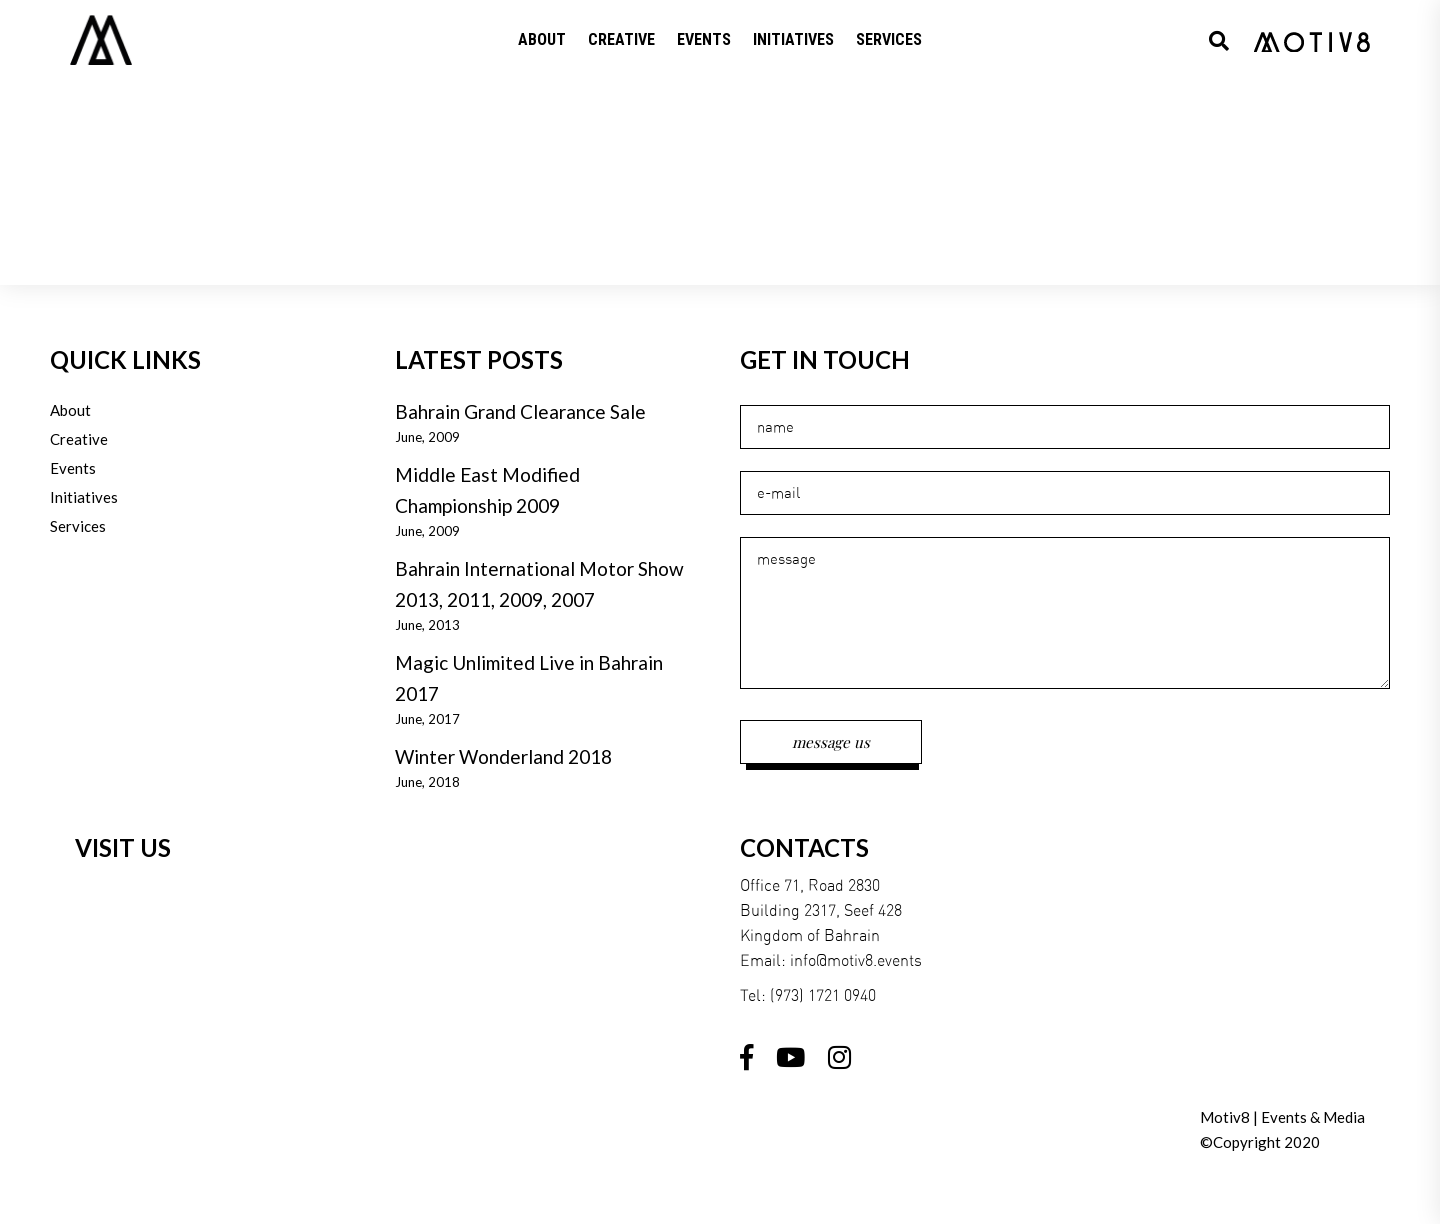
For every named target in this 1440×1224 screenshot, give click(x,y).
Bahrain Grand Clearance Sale (520, 411)
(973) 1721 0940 (823, 995)
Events (73, 468)
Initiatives (84, 497)
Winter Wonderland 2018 (503, 756)
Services (78, 526)
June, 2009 (427, 437)
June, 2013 (427, 625)
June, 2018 (427, 782)
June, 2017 (427, 719)
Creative (79, 439)
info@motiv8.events (856, 960)
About (70, 410)
